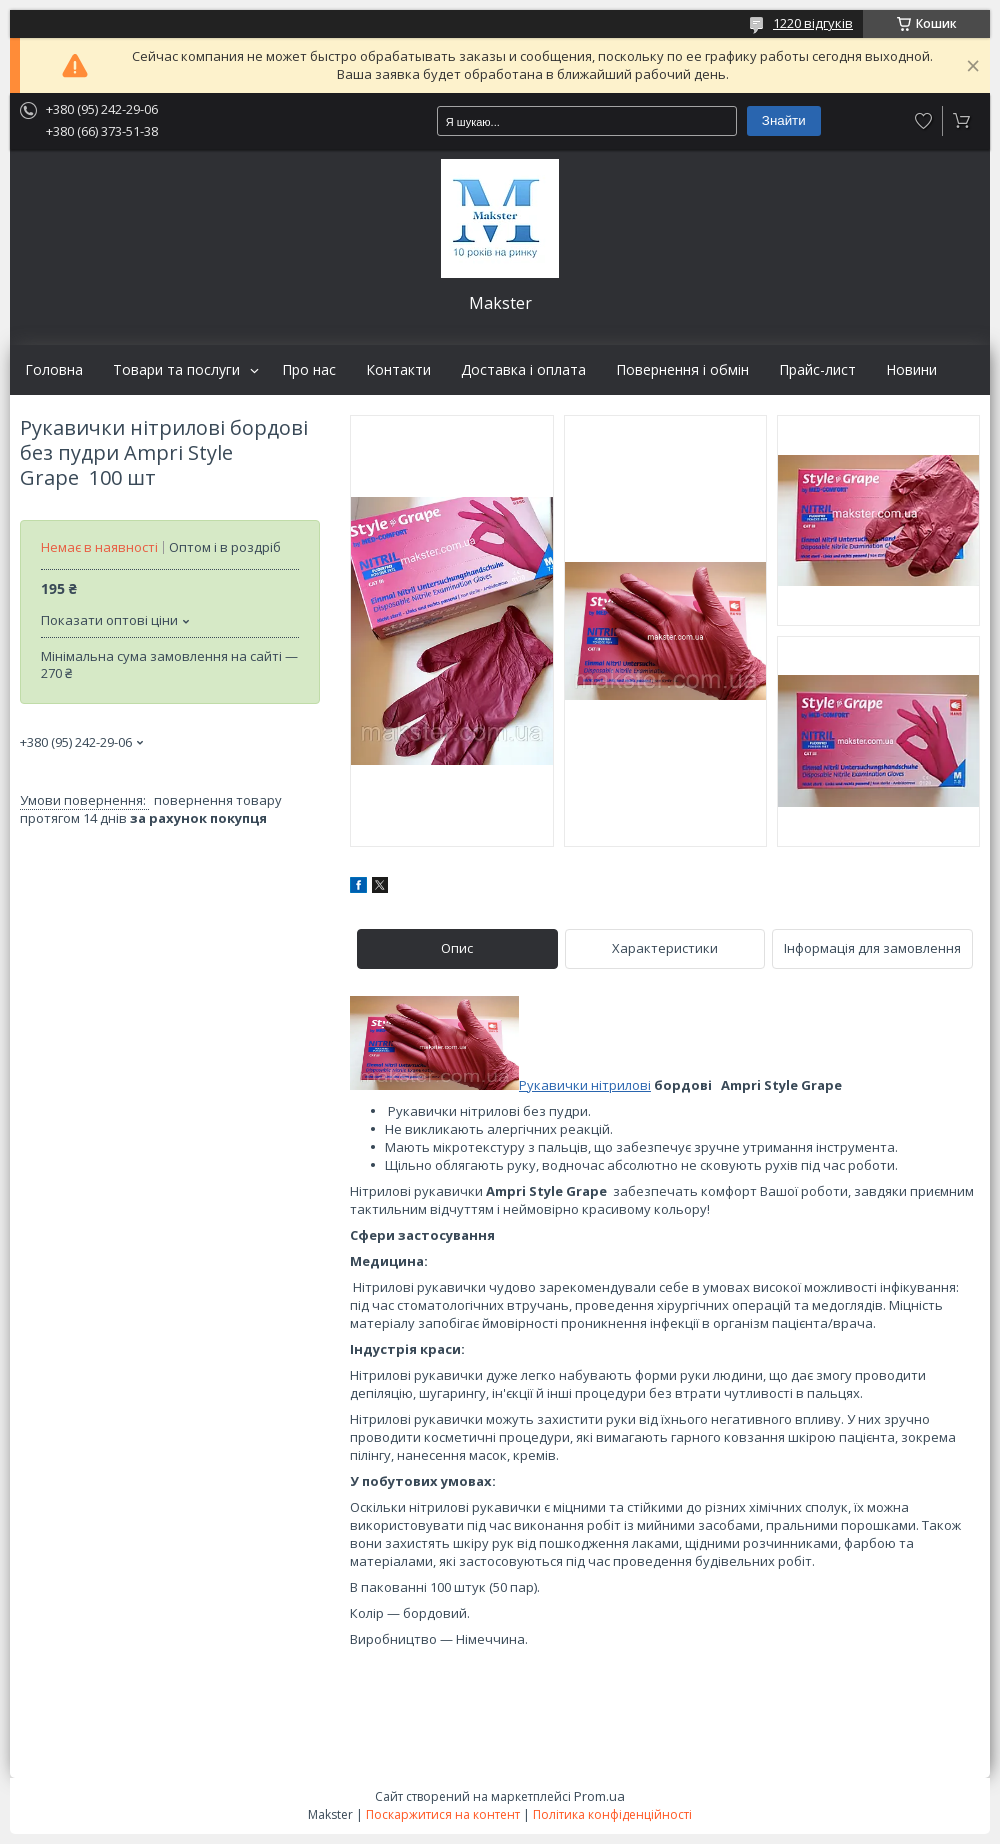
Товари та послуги (176, 370)
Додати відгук (924, 121)
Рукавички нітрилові (585, 1085)
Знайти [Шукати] (784, 120)
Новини (911, 370)
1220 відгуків (813, 23)
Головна (54, 370)
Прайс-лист (817, 370)
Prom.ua (599, 1796)
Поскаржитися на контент (443, 1814)
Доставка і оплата (523, 370)
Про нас (309, 370)
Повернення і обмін (682, 370)
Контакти (398, 370)
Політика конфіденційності (612, 1814)
